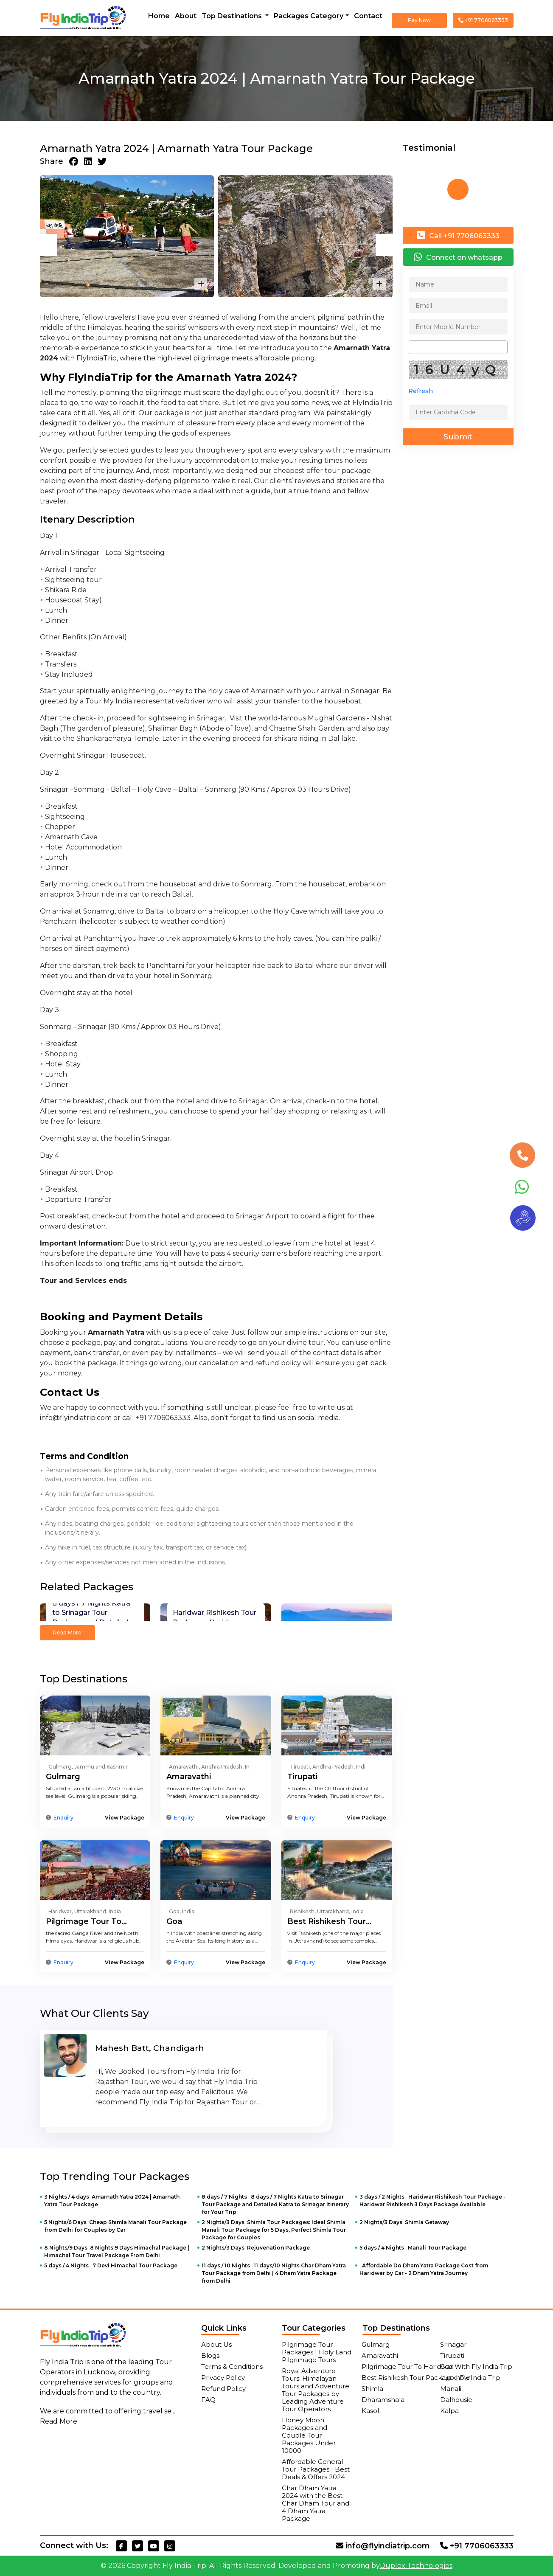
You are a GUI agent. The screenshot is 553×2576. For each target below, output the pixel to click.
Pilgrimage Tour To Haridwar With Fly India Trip (437, 2366)
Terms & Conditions (232, 2366)
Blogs (210, 2355)
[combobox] (458, 347)
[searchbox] (413, 347)
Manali (450, 2389)
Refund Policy (223, 2389)
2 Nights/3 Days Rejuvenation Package (256, 2247)
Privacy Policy (223, 2378)
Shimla (372, 2389)
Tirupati (302, 1776)
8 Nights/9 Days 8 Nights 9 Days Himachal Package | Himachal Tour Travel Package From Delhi (116, 2251)
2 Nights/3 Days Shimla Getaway (404, 2222)
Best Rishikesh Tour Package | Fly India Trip (431, 2378)
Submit (458, 437)
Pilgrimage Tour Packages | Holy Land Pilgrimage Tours (316, 2352)
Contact (368, 16)
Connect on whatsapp (458, 257)
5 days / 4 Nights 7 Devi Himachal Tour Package (110, 2265)
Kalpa (449, 2411)
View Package (124, 1817)
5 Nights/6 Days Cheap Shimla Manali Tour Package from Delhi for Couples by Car (115, 2226)
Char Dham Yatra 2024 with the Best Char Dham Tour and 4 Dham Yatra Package (315, 2503)
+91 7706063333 (483, 20)
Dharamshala (383, 2400)
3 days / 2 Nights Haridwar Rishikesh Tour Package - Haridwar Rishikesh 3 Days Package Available (432, 2201)
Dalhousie (456, 2400)
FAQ (208, 2400)
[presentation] (48, 245)
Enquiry (63, 1817)
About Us (216, 2344)
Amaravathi (188, 1776)
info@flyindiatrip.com (383, 2546)
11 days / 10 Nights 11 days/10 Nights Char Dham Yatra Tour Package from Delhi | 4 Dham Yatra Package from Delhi (274, 2273)
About (185, 16)
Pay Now (419, 20)
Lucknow (455, 2378)
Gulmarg (63, 1776)
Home (159, 16)
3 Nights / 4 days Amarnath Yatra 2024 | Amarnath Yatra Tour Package (112, 2201)
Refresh (420, 391)
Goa (174, 1921)
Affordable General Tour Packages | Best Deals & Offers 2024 (316, 2469)
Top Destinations (233, 16)
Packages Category (308, 16)
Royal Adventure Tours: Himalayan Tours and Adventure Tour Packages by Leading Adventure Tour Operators (315, 2390)
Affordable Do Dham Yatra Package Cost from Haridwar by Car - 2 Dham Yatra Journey (423, 2269)
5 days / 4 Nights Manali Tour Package (412, 2247)
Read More (67, 1632)
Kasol (370, 2411)
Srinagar (453, 2344)
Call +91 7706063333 (458, 235)
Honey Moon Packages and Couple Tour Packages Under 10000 (309, 2435)
